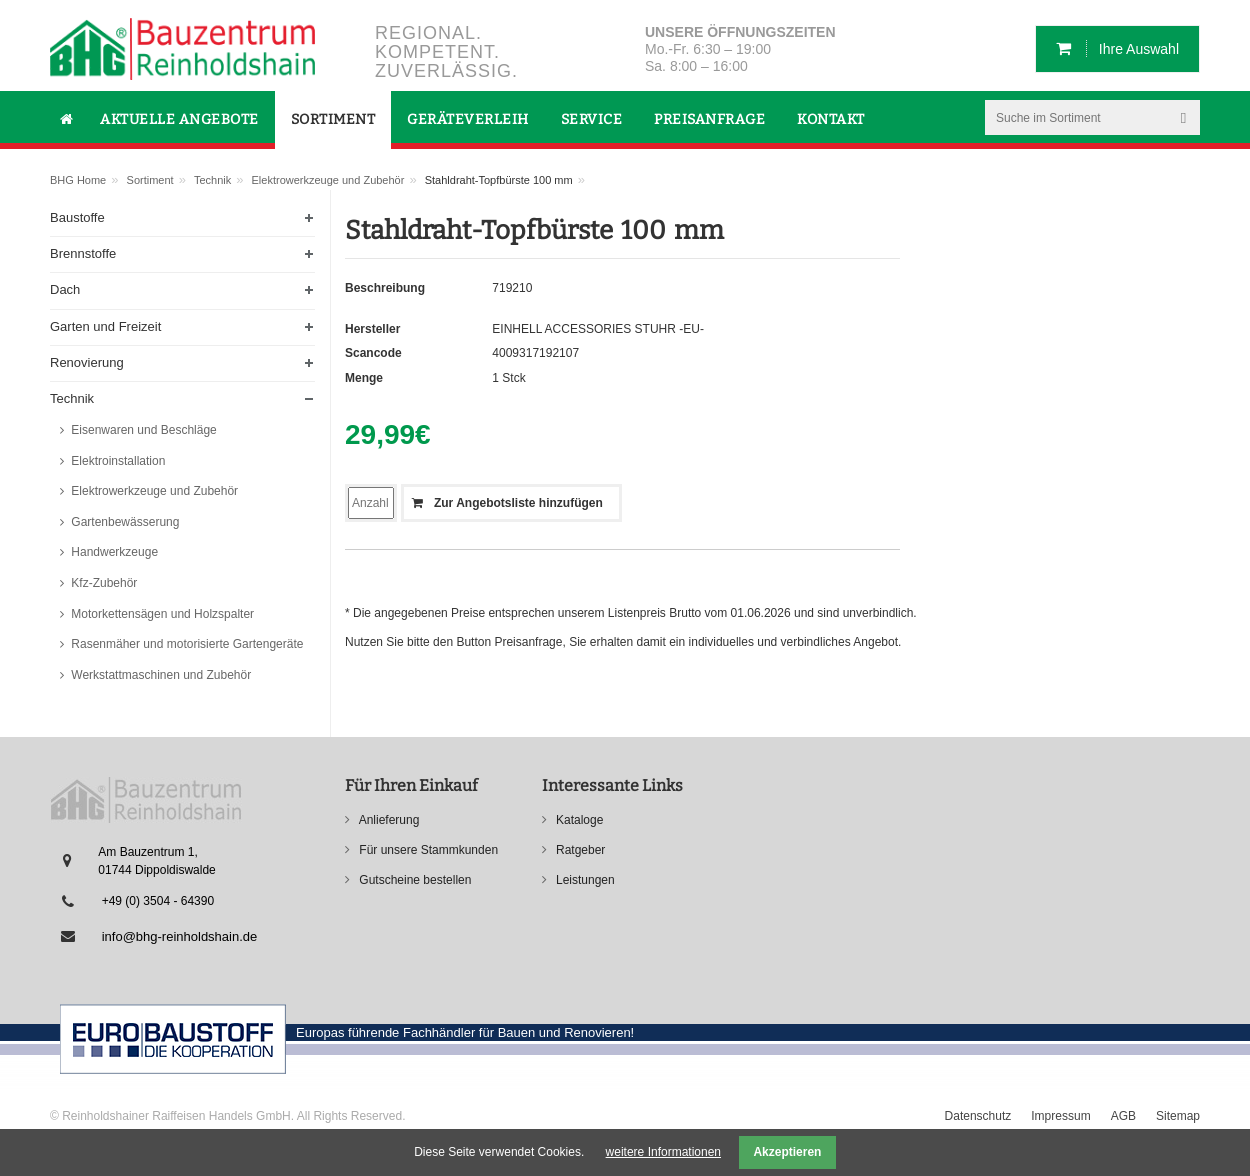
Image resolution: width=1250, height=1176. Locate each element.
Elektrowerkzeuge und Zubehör (328, 180)
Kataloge (578, 820)
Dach (65, 289)
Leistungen (584, 880)
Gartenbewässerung (123, 522)
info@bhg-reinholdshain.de (180, 936)
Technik (212, 180)
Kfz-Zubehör (102, 583)
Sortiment (150, 180)
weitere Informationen (663, 1152)
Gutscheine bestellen (413, 880)
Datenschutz (978, 1116)
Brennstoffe (83, 253)
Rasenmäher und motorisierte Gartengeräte (185, 644)
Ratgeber (579, 850)
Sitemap (1178, 1116)
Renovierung (87, 362)
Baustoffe (77, 217)
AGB (1123, 1116)
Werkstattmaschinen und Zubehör (159, 675)
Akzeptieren (787, 1152)
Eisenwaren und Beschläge (142, 430)
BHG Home (78, 180)
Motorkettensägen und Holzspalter (161, 614)
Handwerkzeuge (113, 552)
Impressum (1060, 1116)
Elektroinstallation (116, 461)
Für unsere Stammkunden (427, 850)
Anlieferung (387, 820)
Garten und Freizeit (105, 326)
